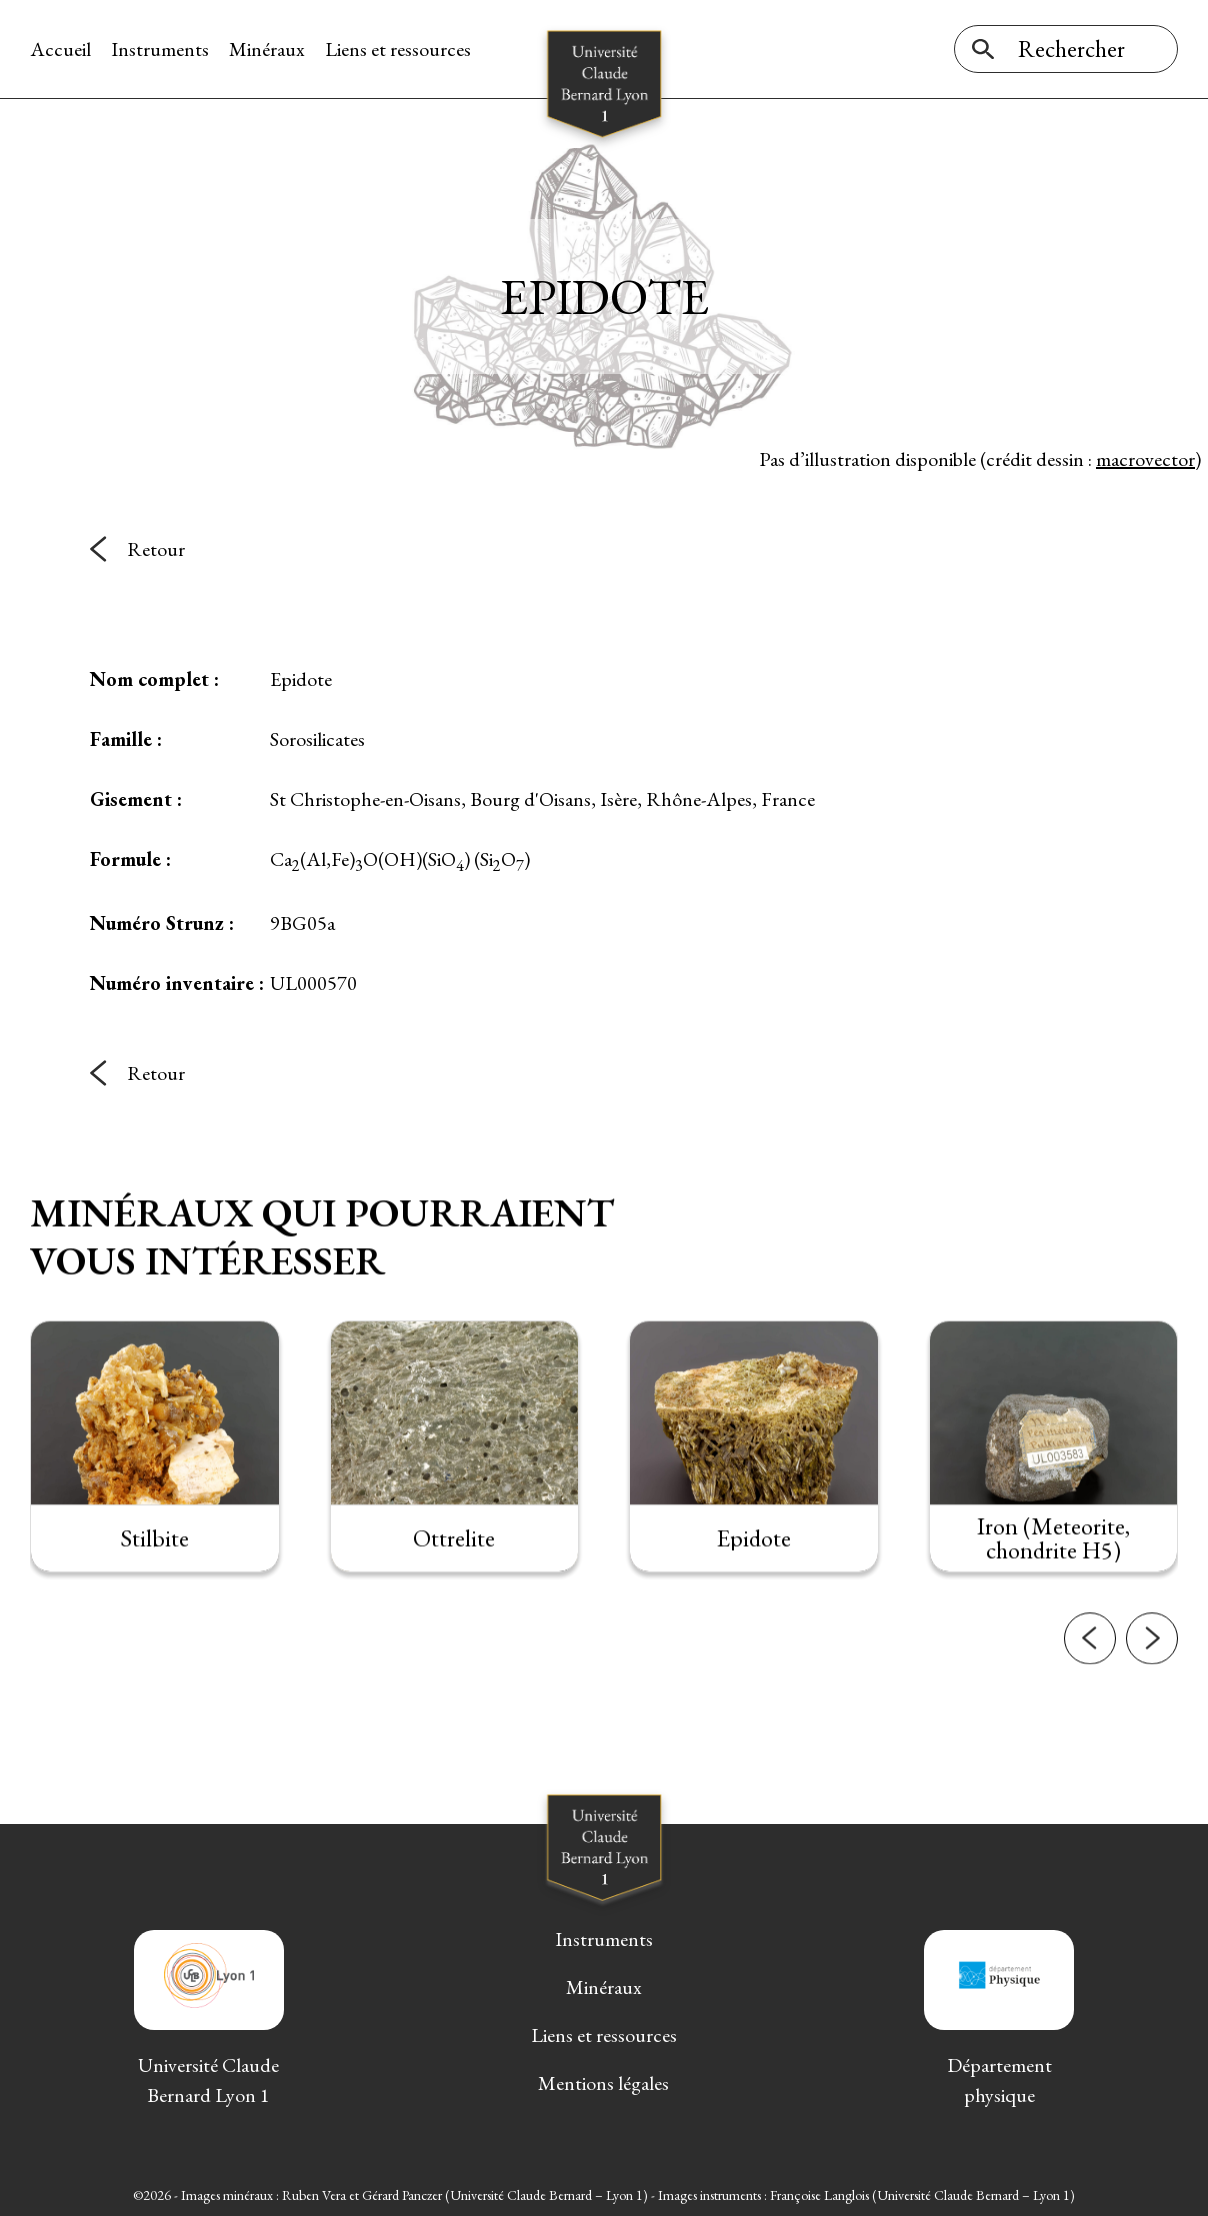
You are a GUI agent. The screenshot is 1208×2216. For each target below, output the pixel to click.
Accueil (60, 49)
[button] (1090, 1680)
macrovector (1145, 459)
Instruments (160, 49)
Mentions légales (603, 2083)
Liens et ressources (398, 49)
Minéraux (267, 49)
